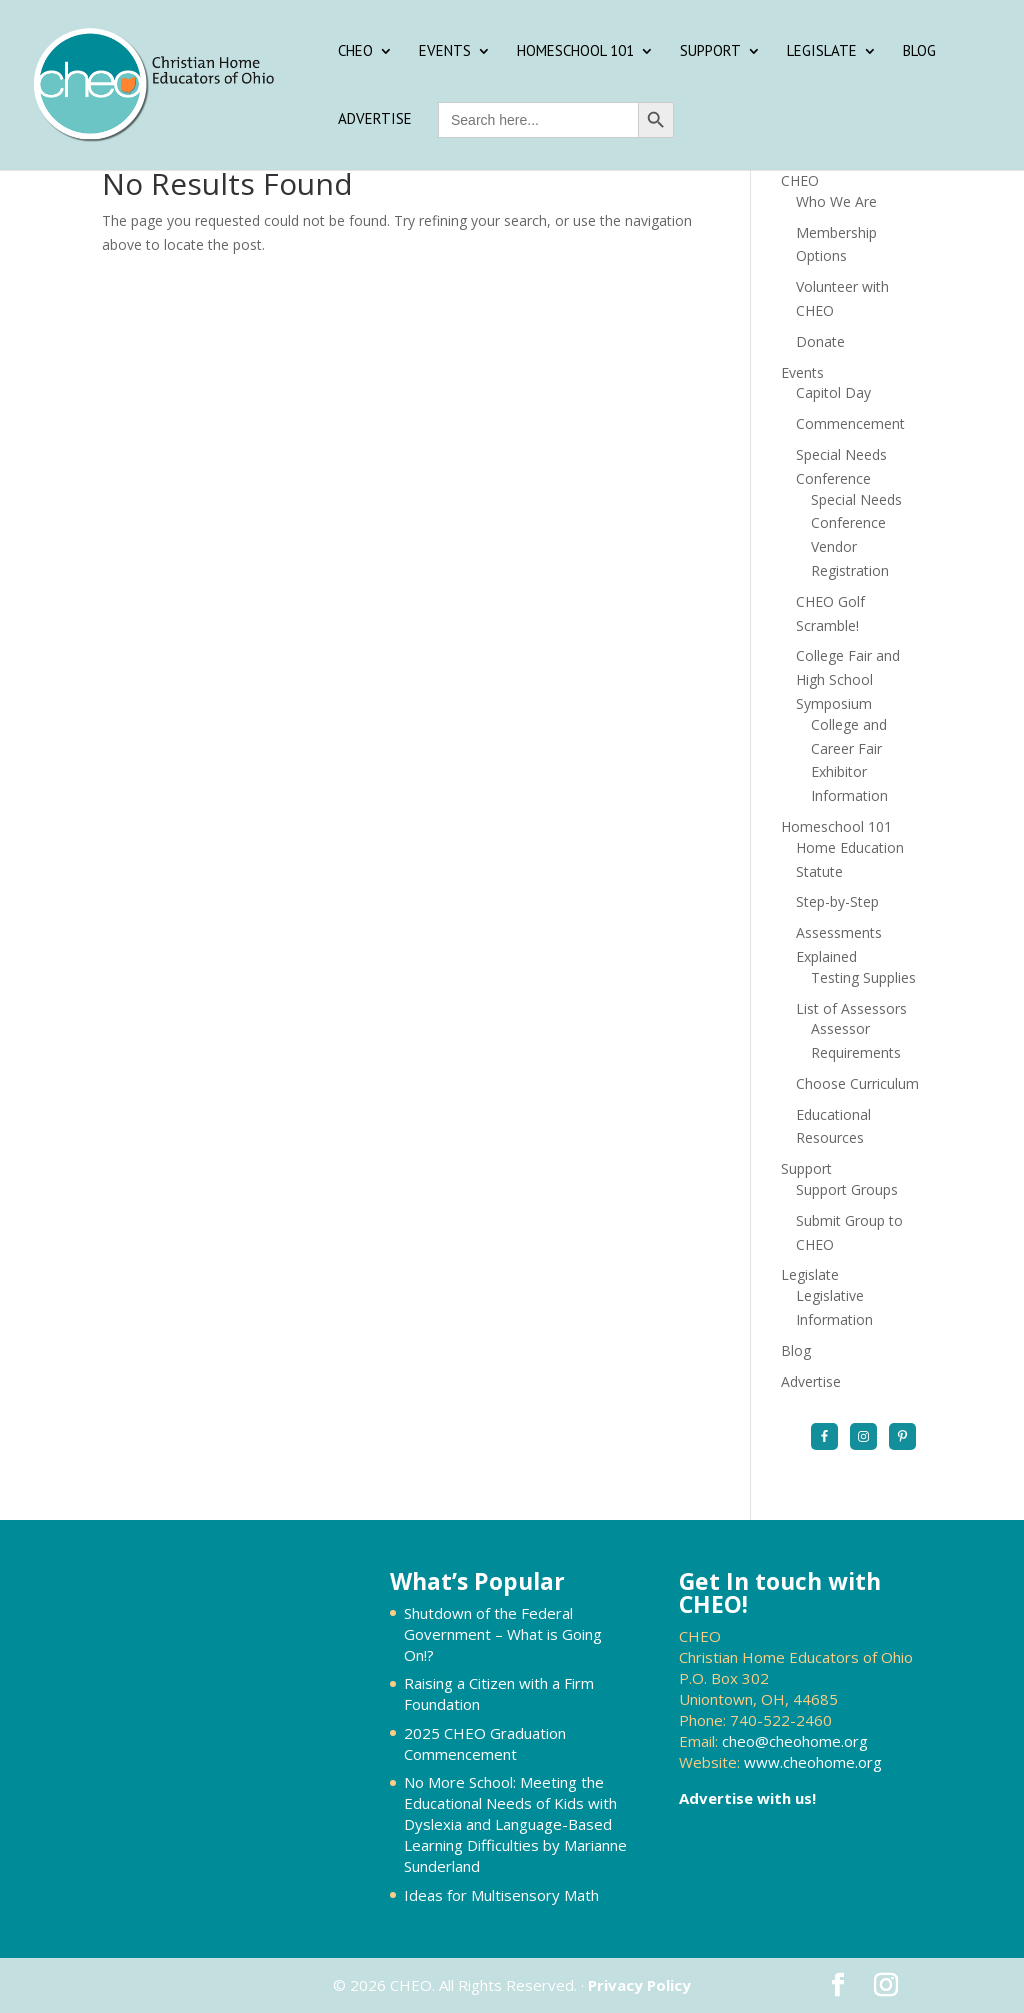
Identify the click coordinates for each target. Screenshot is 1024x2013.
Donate (820, 341)
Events (445, 52)
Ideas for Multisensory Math (501, 1895)
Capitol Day (833, 392)
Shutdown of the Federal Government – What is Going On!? (503, 1634)
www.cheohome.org (813, 1762)
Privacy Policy (639, 1985)
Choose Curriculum (857, 1083)
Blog (919, 52)
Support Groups (847, 1189)
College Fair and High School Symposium (848, 679)
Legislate (822, 52)
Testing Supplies (863, 977)
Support (710, 52)
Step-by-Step (837, 901)
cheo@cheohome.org (795, 1741)
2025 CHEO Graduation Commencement (485, 1743)
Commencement (850, 423)
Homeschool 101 (575, 52)
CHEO (355, 52)
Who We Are (836, 201)
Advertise (375, 120)
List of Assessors (851, 1008)
